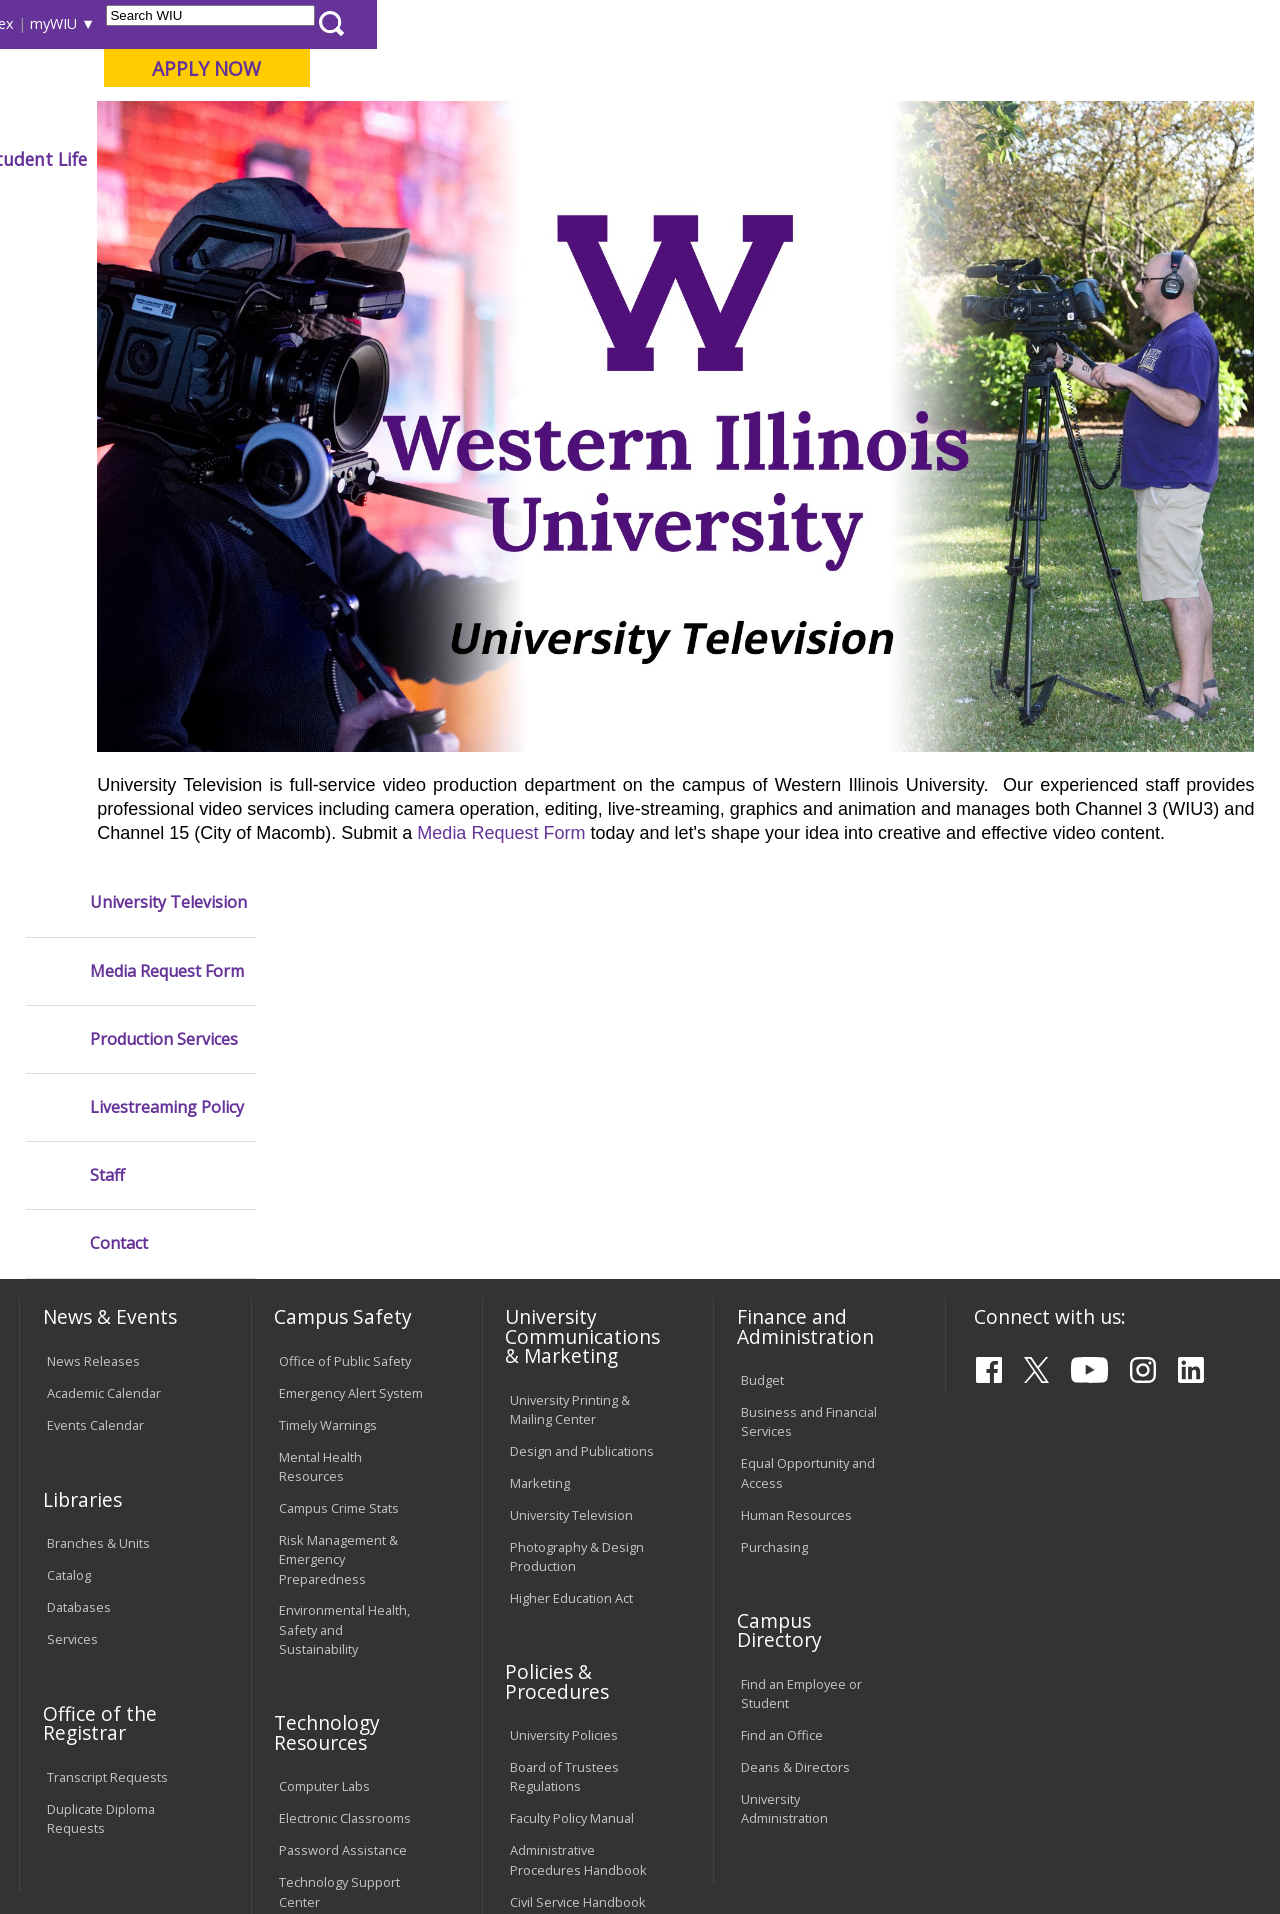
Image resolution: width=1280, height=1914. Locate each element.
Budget (762, 1046)
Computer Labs (324, 1452)
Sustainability (335, 1769)
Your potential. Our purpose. (222, 119)
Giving (822, 159)
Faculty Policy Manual (572, 1484)
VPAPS (395, 204)
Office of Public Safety (345, 1027)
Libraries (605, 23)
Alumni (536, 159)
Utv (445, 204)
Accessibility (95, 1769)
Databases (79, 1273)
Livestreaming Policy (167, 472)
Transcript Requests (107, 1442)
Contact (119, 608)
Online (568, 119)
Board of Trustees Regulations (564, 1442)
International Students (304, 23)
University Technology (344, 1599)
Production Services (164, 404)
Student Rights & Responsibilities (560, 1608)
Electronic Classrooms (345, 1484)
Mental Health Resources (320, 1132)
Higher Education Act (571, 1263)
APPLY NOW (1109, 68)
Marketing (540, 1148)
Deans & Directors (795, 1433)
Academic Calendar (104, 1059)
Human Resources (796, 1180)
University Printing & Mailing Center (570, 1074)
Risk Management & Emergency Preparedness (338, 1225)
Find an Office (782, 1401)
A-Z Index (885, 23)
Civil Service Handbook (578, 1567)
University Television (168, 267)
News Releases (93, 1027)
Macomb (384, 119)
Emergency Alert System (351, 1059)
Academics (286, 159)
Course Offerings (704, 23)
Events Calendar (95, 1091)
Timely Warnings (328, 1091)
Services (72, 1305)
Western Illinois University (314, 86)
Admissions (418, 159)
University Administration (784, 1474)
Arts (624, 159)
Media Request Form (1118, 884)
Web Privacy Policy (443, 1852)
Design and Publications (582, 1116)
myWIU (956, 23)
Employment (213, 1769)
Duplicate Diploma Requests (101, 1483)
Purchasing (774, 1212)
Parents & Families (87, 23)
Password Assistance (343, 1516)
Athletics (718, 159)
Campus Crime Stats (339, 1174)
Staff (107, 540)
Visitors (189, 23)
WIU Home (320, 204)
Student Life (939, 159)
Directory (806, 23)
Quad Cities (480, 119)
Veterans (446, 1769)
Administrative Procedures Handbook (578, 1525)
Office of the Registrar (100, 1388)
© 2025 (72, 1852)
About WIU (157, 159)
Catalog (69, 1241)
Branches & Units (98, 1209)
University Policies (564, 1401)
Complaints (543, 1650)
